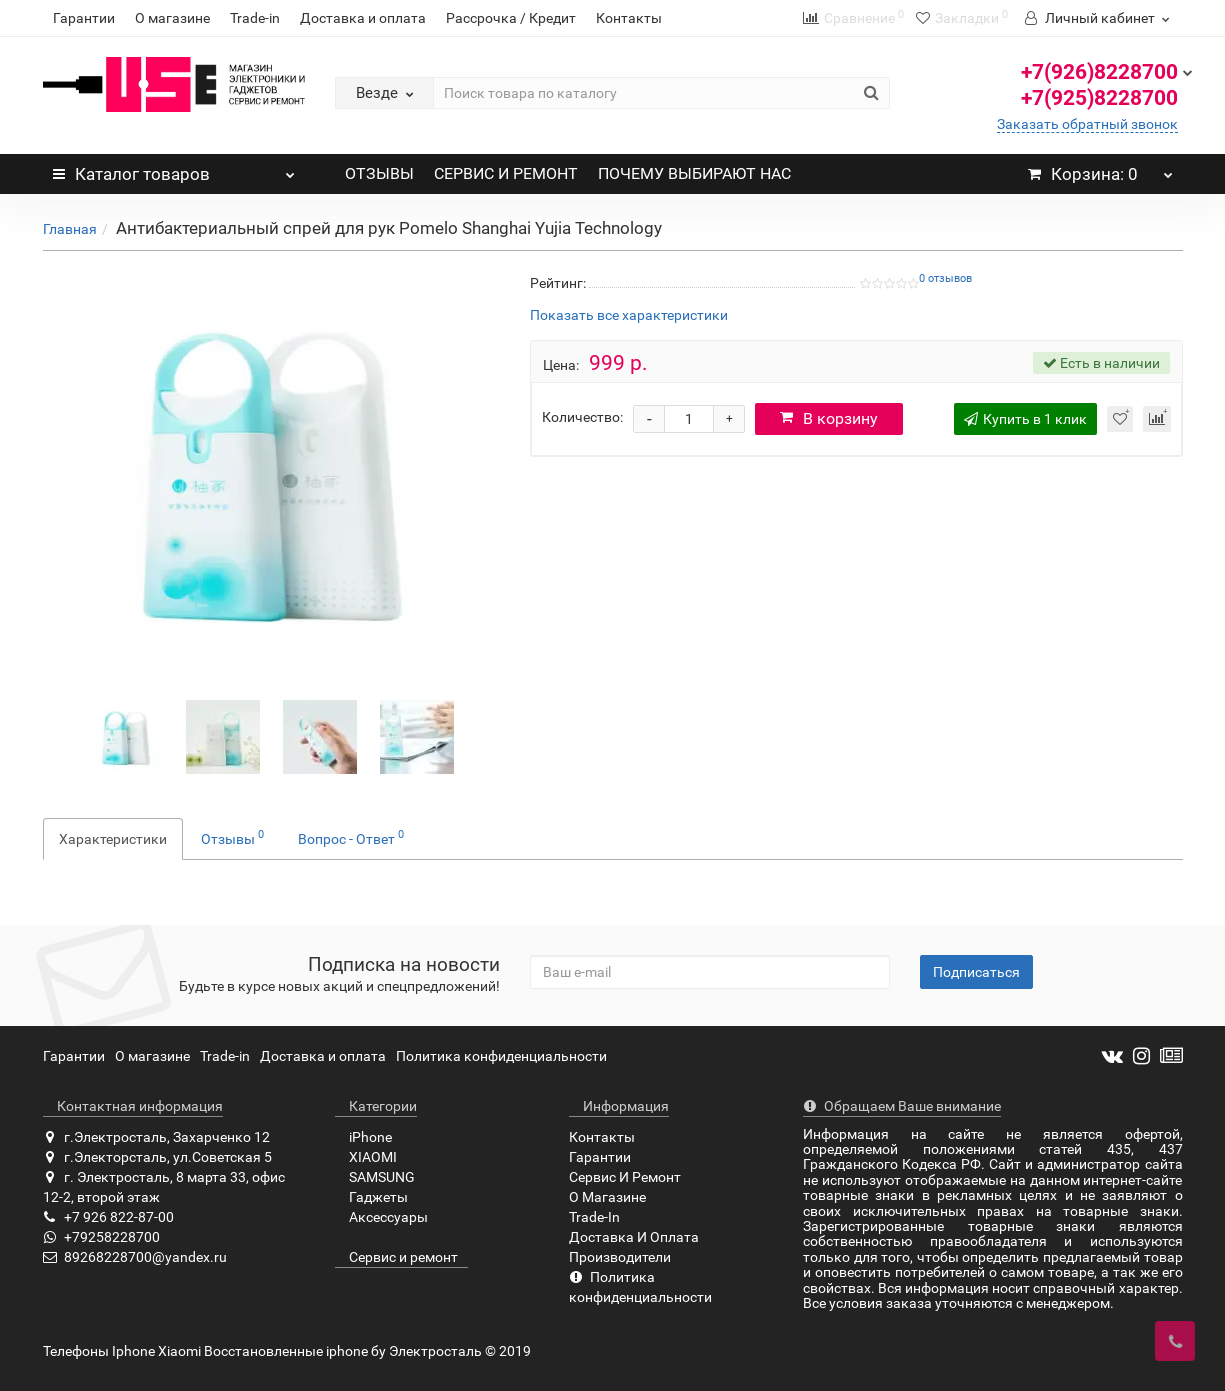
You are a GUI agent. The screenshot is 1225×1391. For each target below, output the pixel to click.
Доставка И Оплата (634, 1237)
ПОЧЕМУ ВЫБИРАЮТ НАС (694, 173)
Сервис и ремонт (396, 1257)
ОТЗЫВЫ (379, 173)
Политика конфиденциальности (501, 1056)
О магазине (172, 18)
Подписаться (976, 972)
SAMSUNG (375, 1177)
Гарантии (84, 18)
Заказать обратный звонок (1087, 124)
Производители (620, 1257)
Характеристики (113, 839)
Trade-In (594, 1217)
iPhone (363, 1137)
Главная (70, 229)
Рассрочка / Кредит (511, 18)
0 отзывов (945, 278)
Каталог (174, 169)
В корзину (829, 418)
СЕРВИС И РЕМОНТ (506, 173)
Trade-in (255, 18)
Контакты (629, 18)
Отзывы (232, 837)
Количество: (582, 417)
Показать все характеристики (629, 315)
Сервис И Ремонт (625, 1177)
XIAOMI (366, 1157)
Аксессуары (381, 1217)
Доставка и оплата (363, 18)
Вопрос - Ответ (351, 837)
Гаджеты (371, 1197)
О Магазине (607, 1197)
